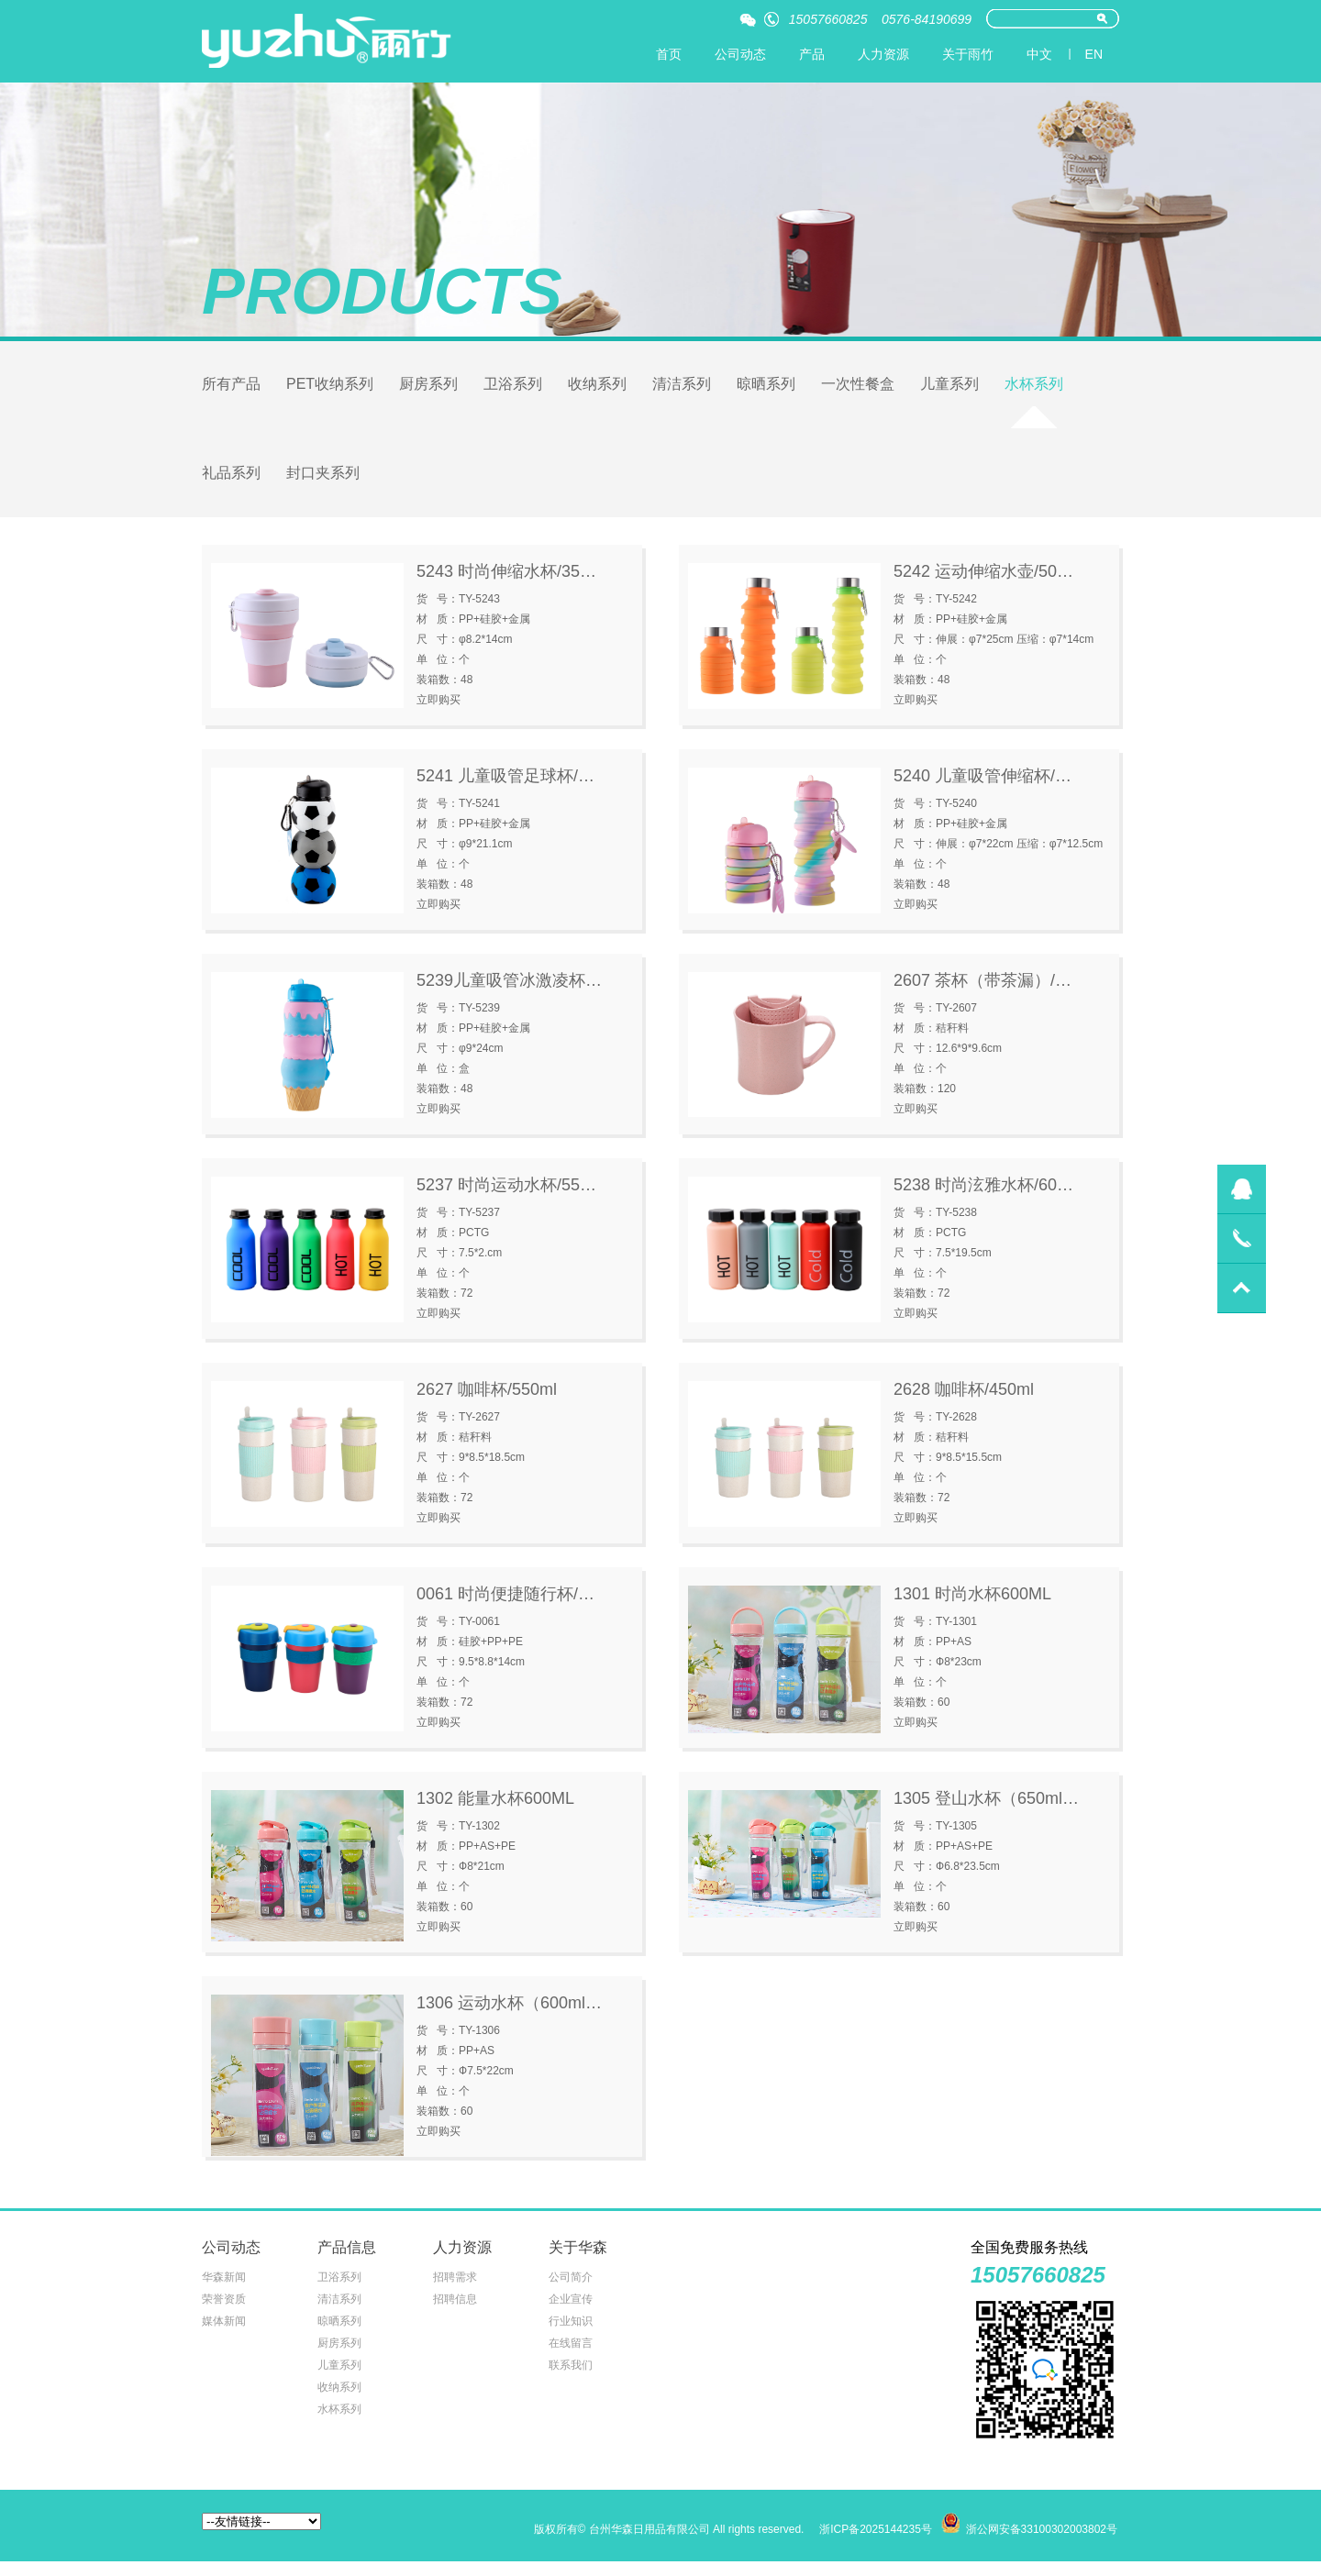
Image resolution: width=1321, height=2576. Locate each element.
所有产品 (231, 388)
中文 (1039, 54)
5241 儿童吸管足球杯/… (505, 790)
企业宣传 (571, 2313)
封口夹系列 (323, 484)
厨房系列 (428, 388)
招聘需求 (455, 2291)
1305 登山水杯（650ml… (986, 1813)
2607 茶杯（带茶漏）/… (982, 995)
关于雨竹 (968, 54)
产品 (812, 54)
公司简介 (571, 2291)
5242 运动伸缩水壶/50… (983, 586)
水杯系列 (1034, 388)
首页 (669, 54)
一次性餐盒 (857, 388)
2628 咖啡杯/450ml (964, 1404)
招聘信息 (455, 2313)
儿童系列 (949, 388)
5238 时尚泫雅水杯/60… (983, 1199)
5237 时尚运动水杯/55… (506, 1199)
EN (1094, 54)
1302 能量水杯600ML (495, 1813)
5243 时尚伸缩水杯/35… (506, 586)
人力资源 (883, 54)
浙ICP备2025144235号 (875, 2543)
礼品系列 (231, 484)
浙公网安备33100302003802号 (1041, 2543)
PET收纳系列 (329, 388)
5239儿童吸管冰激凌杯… (509, 995)
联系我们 (571, 2379)
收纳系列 (597, 388)
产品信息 (346, 2262)
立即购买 (438, 714)
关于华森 (578, 2262)
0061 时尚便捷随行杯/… (505, 1608)
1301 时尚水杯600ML (972, 1608)
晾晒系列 (766, 388)
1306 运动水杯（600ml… (509, 2017)
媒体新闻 (224, 2335)
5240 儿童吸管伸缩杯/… (982, 790)
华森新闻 (224, 2291)
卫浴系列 (512, 388)
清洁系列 (681, 388)
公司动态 (740, 54)
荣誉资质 (224, 2313)
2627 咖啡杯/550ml (486, 1404)
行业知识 (571, 2335)
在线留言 (571, 2357)
